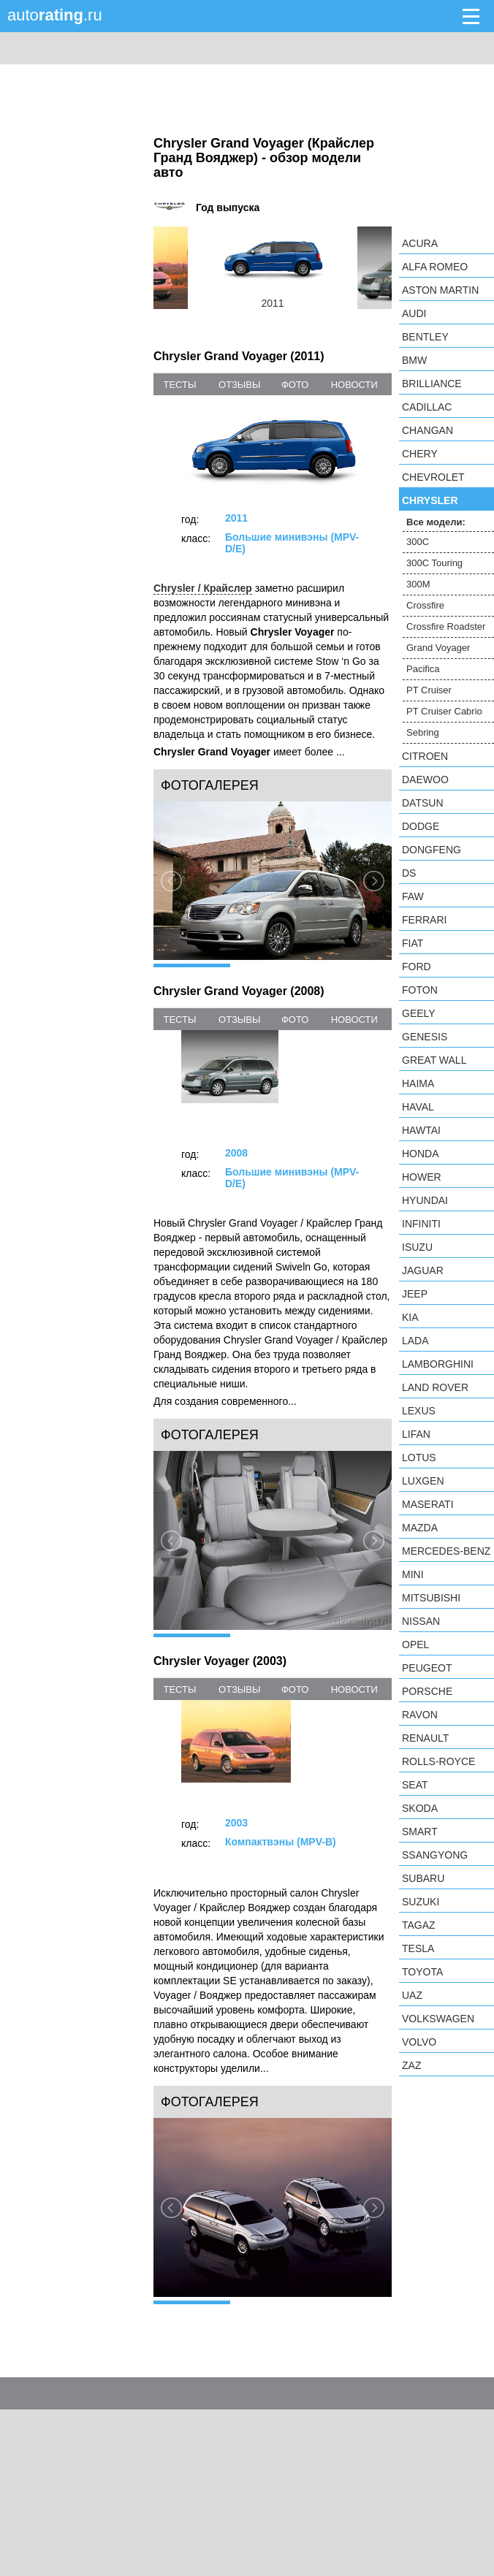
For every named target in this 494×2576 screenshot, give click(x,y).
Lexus (419, 1411)
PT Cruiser (429, 690)
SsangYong (435, 1855)
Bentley (425, 337)
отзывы (239, 384)
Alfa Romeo (435, 267)
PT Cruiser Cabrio (444, 711)
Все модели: (436, 522)
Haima (418, 1083)
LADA (415, 1340)
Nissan (421, 1621)
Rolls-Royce (438, 1761)
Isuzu (417, 1247)
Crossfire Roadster (445, 626)
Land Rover (435, 1387)
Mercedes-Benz (446, 1551)
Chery (420, 454)
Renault (425, 1738)
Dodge (420, 826)
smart (420, 1831)
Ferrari (424, 920)
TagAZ (419, 1925)
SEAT (415, 1785)
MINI (413, 1574)
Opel (415, 1644)
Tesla (418, 1948)
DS (409, 873)
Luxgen (423, 1481)
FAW (413, 896)
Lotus (419, 1457)
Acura (420, 243)
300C (417, 541)
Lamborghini (438, 1364)
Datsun (423, 803)
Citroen (425, 756)
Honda (420, 1153)
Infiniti (421, 1224)
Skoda (420, 1808)
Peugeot (427, 1668)
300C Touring (434, 562)
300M (418, 584)
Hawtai (421, 1130)
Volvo (419, 2042)
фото (294, 384)
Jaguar (423, 1270)
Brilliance (432, 383)
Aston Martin (440, 290)
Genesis (424, 1037)
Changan (427, 430)
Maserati (428, 1504)
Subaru (423, 1878)
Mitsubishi (431, 1598)
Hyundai (425, 1200)
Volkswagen (438, 2018)
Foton (420, 990)
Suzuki (420, 1902)
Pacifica (423, 668)
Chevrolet (433, 477)
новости (354, 384)
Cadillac (427, 407)
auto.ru (54, 15)
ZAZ (411, 2065)
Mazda (420, 1527)
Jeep (415, 1294)
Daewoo (425, 779)
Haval (418, 1107)
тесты (179, 384)
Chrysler (430, 500)
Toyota (422, 1972)
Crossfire (425, 605)
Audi (414, 313)
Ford (416, 966)
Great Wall (434, 1060)
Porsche (427, 1691)
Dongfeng (431, 850)
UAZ (412, 1995)
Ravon (420, 1714)
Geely (419, 1013)
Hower (421, 1177)
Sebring (422, 732)
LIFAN (416, 1434)
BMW (414, 360)
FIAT (412, 943)
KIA (410, 1317)
